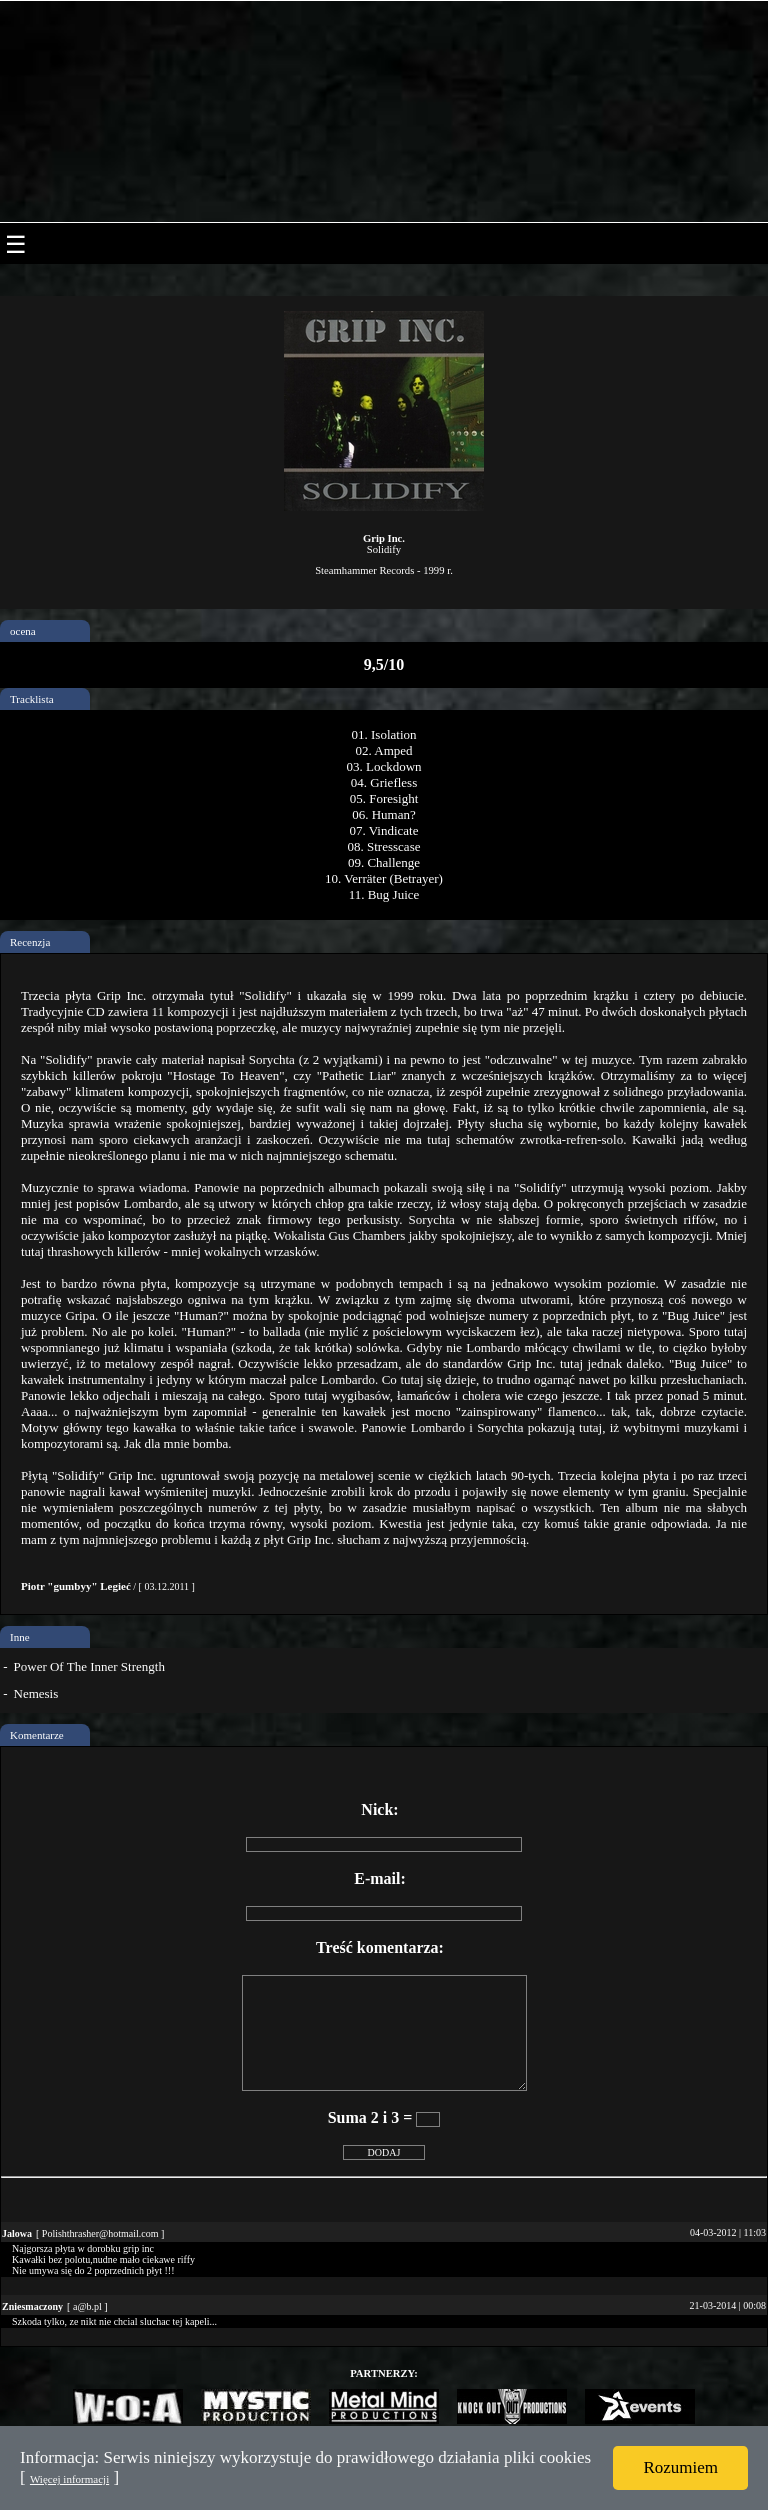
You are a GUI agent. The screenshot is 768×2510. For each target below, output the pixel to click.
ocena (23, 631)
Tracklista (32, 699)
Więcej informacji (69, 2479)
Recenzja (30, 942)
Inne (20, 1637)
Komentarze (37, 1735)
